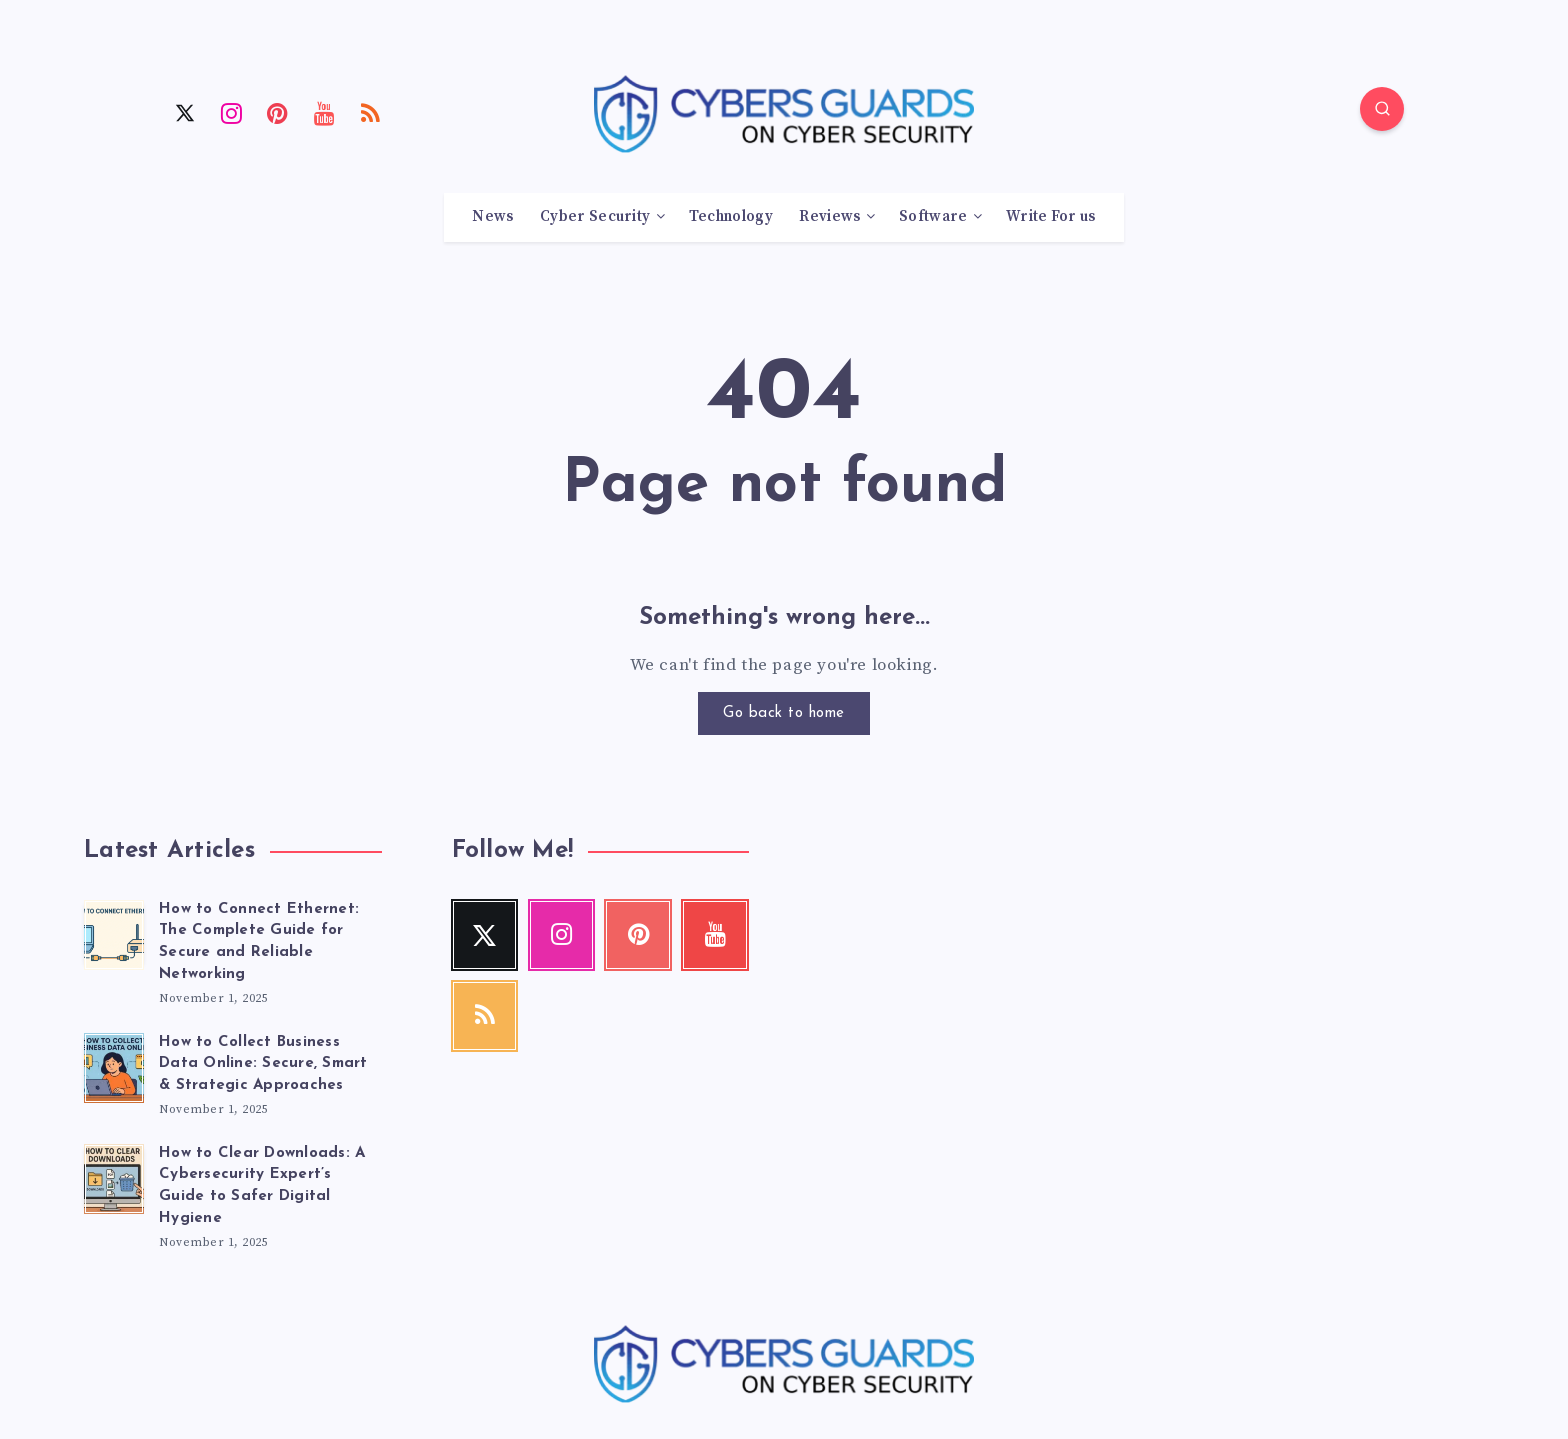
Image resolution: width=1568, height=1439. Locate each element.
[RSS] (371, 112)
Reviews (829, 217)
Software (933, 217)
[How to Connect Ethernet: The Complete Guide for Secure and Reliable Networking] (114, 932)
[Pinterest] (278, 112)
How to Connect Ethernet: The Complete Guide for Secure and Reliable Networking (259, 942)
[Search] (1382, 109)
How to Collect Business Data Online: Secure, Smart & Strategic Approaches (263, 1064)
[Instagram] (232, 112)
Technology (731, 217)
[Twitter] (185, 112)
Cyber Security (595, 217)
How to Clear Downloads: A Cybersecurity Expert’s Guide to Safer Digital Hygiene (262, 1186)
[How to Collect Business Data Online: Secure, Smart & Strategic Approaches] (114, 1065)
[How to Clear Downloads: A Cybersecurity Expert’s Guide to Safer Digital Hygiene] (114, 1176)
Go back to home (784, 713)
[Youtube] (325, 112)
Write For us (1051, 217)
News (492, 217)
